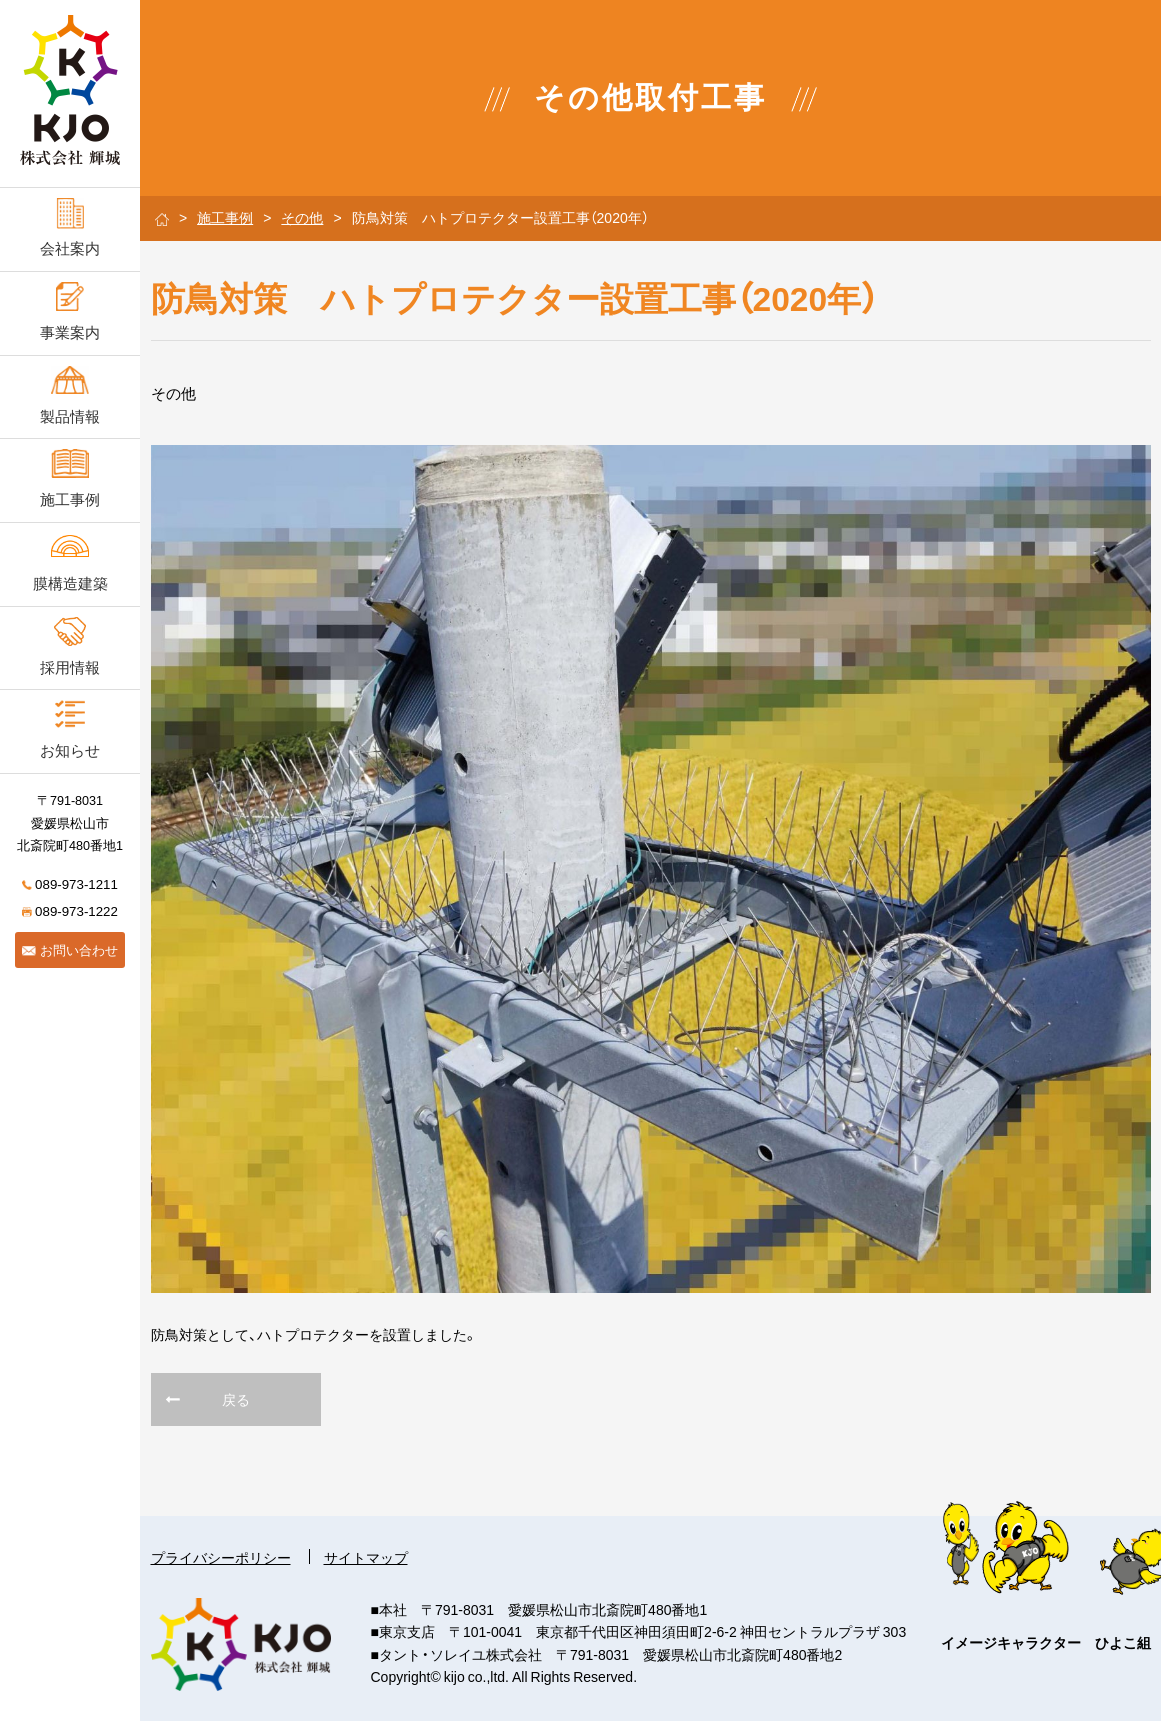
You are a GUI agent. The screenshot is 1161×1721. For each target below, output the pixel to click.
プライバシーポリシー (221, 1557)
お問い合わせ (70, 949)
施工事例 (225, 217)
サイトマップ (366, 1557)
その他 (302, 217)
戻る (236, 1399)
